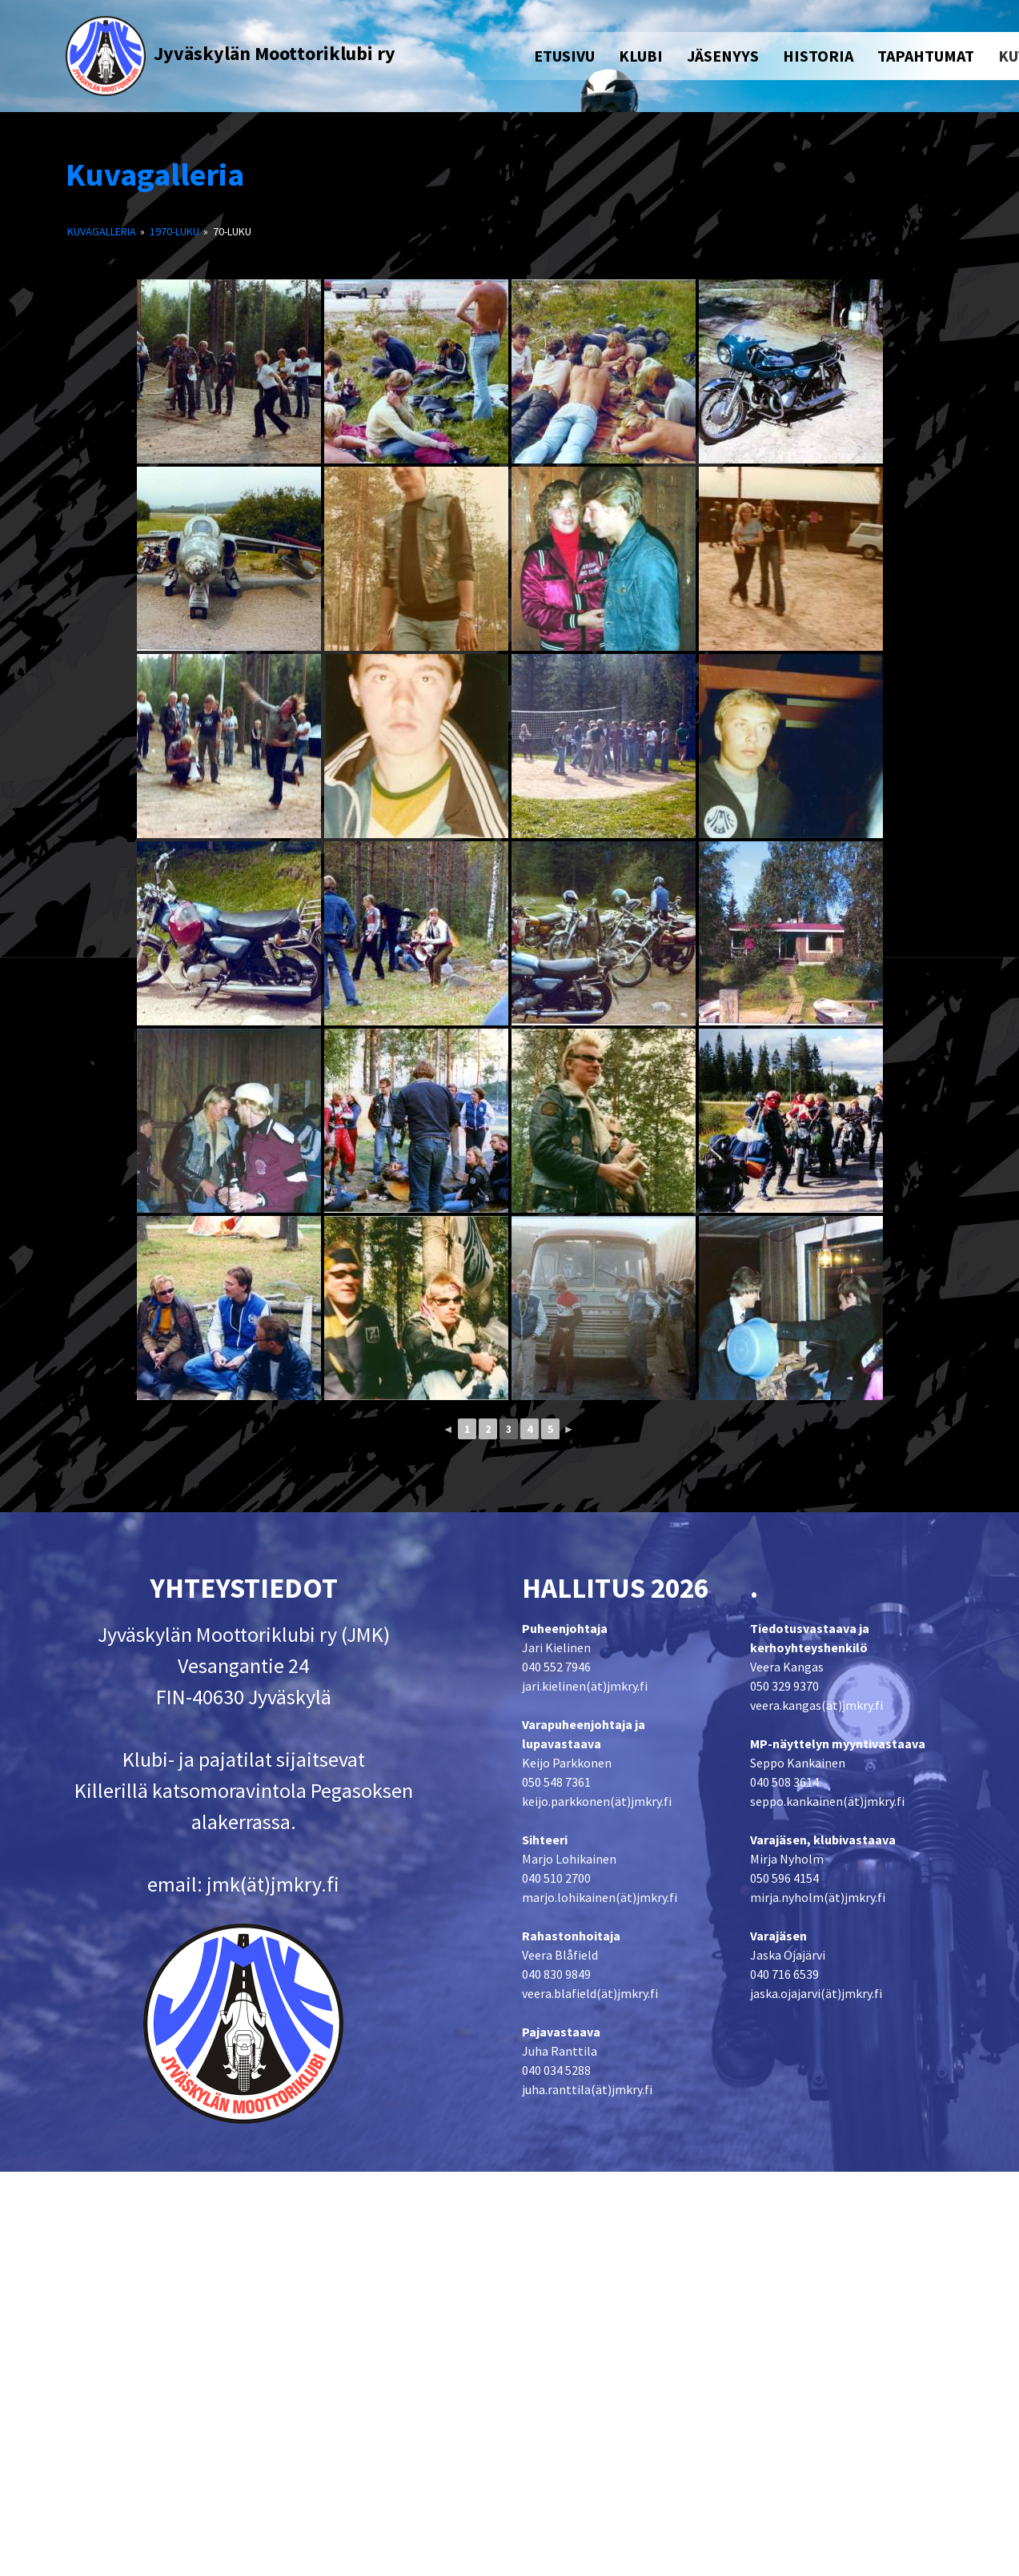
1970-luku (174, 231)
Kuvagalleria (155, 174)
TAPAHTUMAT (925, 56)
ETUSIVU (564, 56)
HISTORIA (818, 56)
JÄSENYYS (723, 56)
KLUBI (641, 56)
